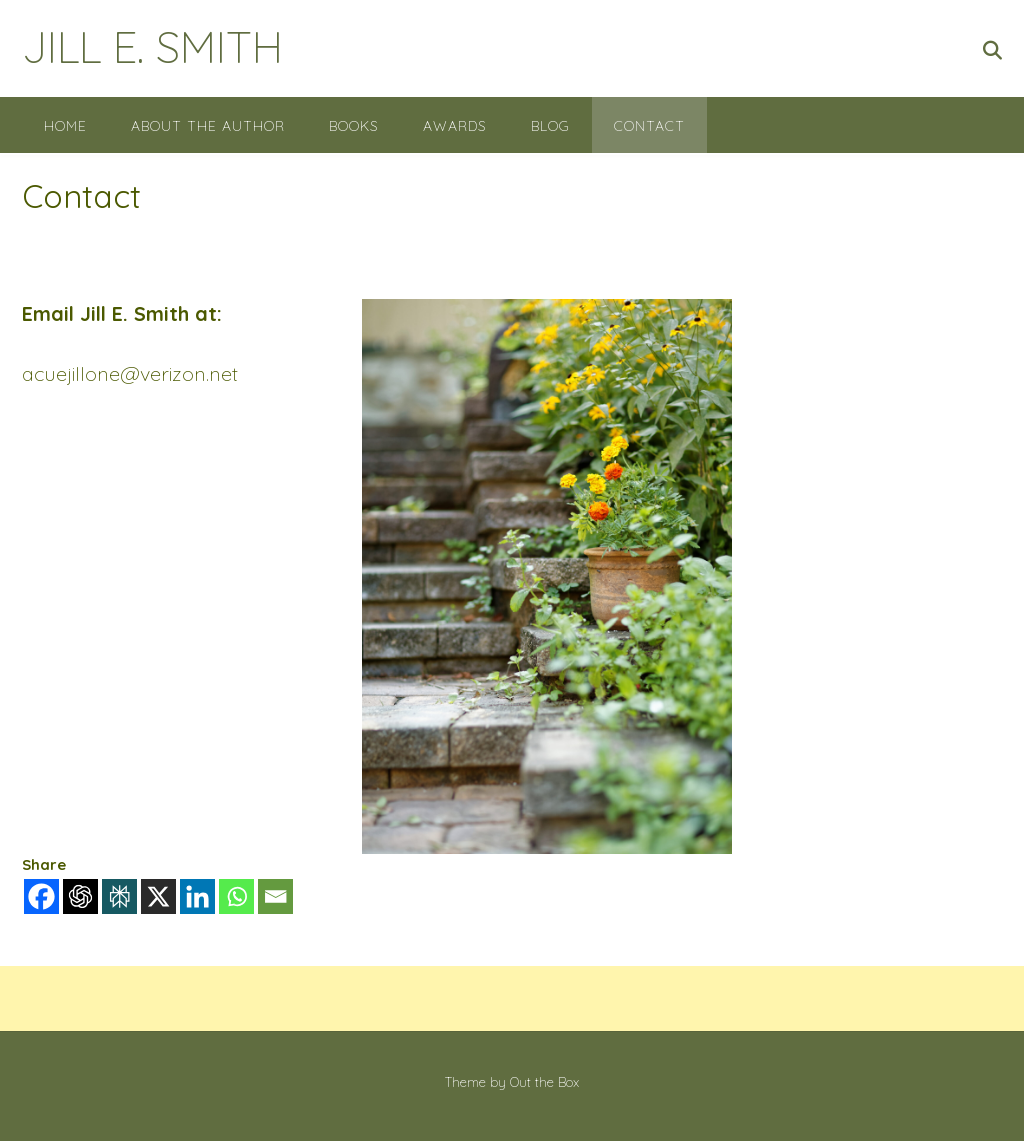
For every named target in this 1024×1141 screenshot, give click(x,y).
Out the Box (544, 1082)
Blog (550, 126)
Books (354, 126)
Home (65, 126)
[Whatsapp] (236, 896)
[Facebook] (41, 896)
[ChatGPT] (80, 896)
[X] (158, 896)
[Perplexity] (119, 896)
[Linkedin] (197, 896)
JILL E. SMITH (152, 46)
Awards (455, 126)
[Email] (275, 896)
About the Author (208, 126)
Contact (649, 126)
